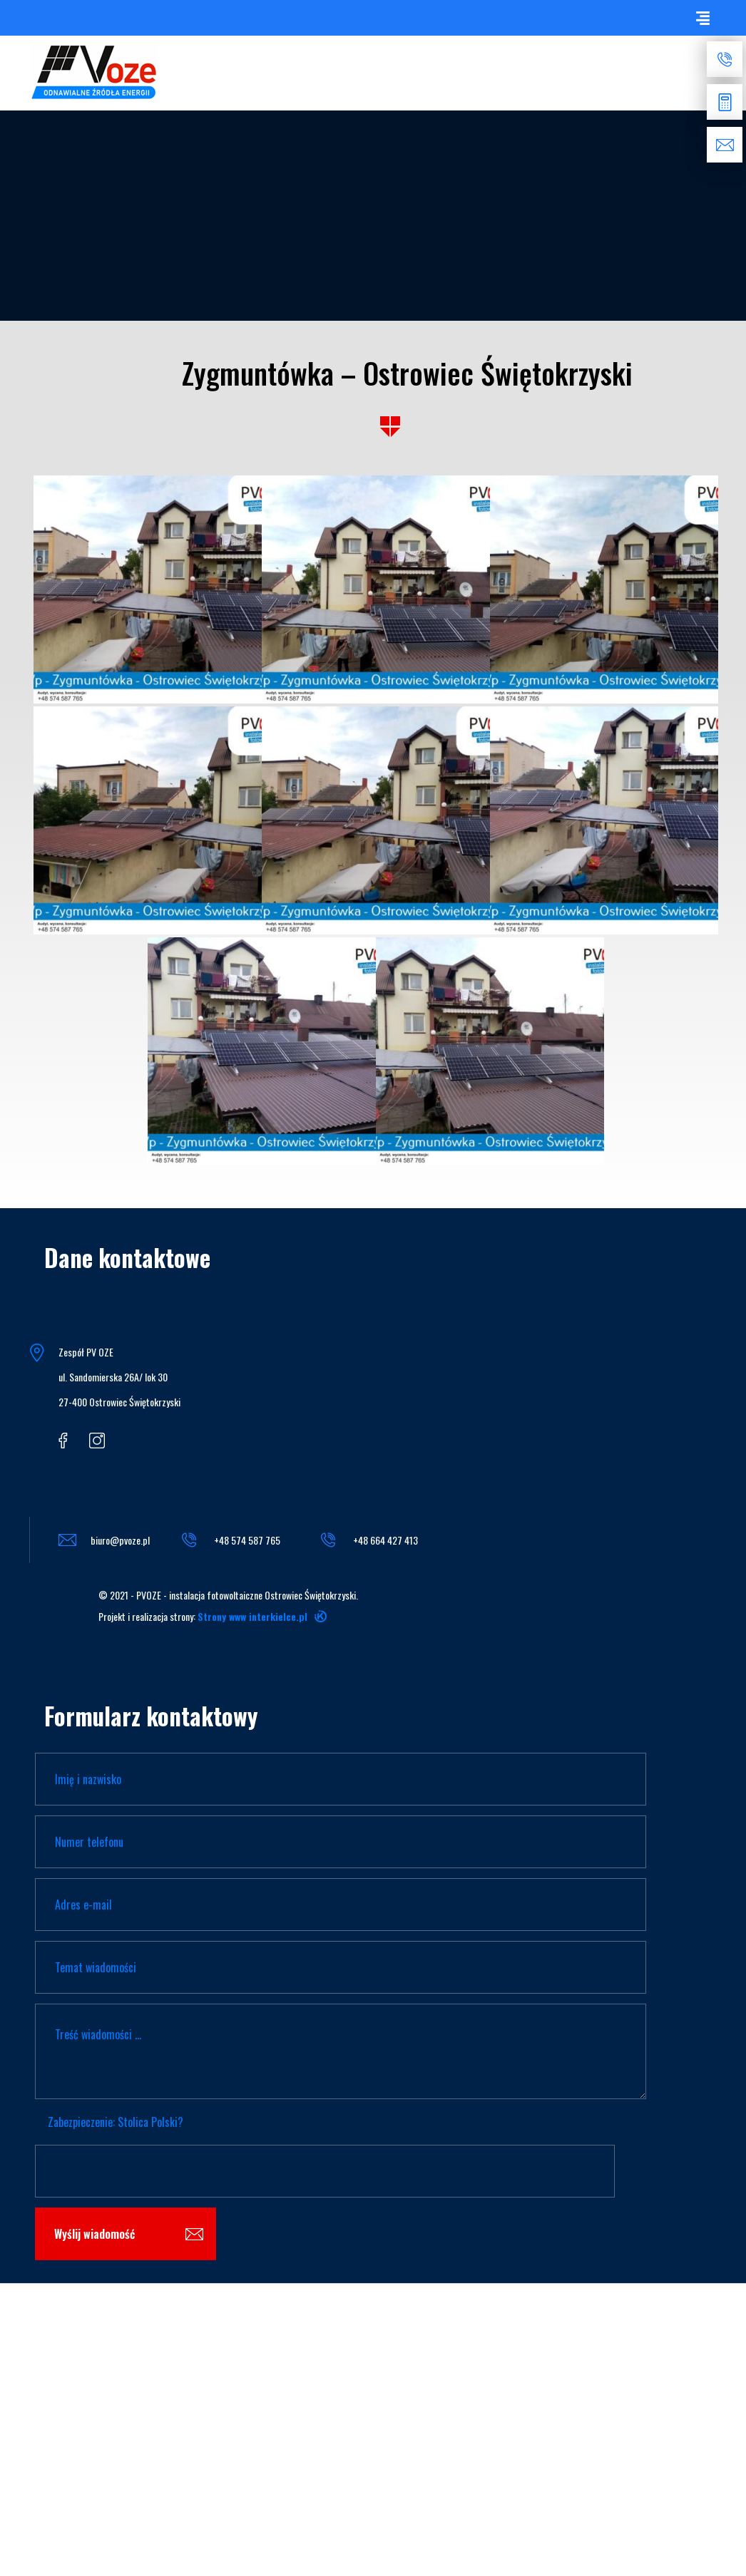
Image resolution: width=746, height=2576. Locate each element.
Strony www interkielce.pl (252, 1616)
